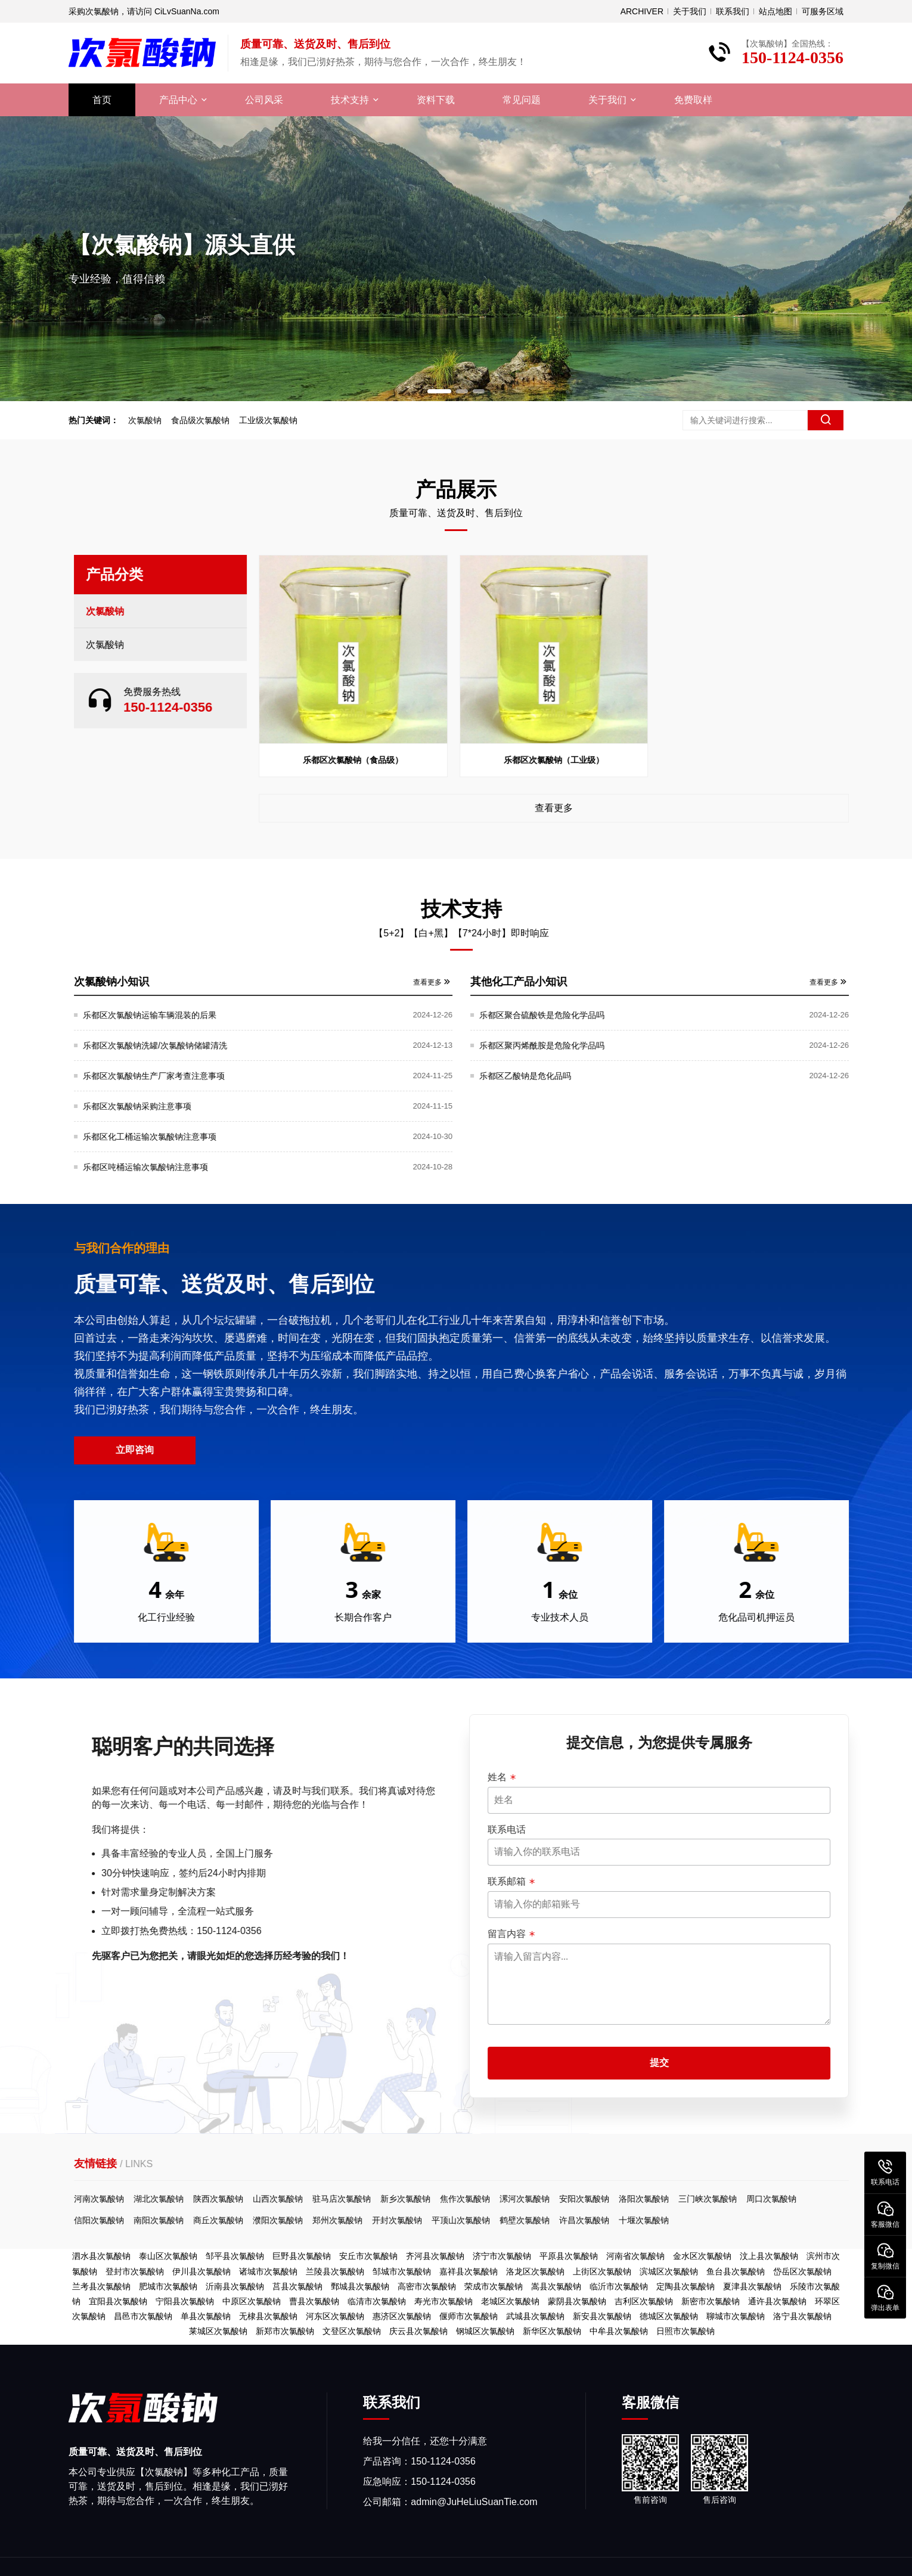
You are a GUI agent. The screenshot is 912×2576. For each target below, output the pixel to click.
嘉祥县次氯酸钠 (468, 2271)
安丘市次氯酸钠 (368, 2256)
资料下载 (436, 100)
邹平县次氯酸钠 (235, 2256)
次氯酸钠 (142, 420)
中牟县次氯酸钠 (619, 2331)
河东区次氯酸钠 (335, 2316)
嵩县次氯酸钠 (556, 2286)
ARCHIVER (642, 11)
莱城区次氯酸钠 (218, 2331)
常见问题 (521, 100)
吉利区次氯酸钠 (644, 2301)
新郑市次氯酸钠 (285, 2331)
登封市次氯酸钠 (135, 2271)
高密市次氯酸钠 (427, 2286)
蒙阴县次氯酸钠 (577, 2301)
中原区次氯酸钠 (251, 2301)
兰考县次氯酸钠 (101, 2286)
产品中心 (178, 100)
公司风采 (264, 100)
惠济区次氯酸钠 (402, 2316)
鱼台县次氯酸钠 (735, 2271)
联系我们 (732, 11)
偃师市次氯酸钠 (468, 2316)
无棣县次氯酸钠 (268, 2316)
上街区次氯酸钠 (602, 2271)
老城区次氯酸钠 (510, 2301)
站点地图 (775, 11)
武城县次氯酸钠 (535, 2316)
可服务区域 (822, 11)
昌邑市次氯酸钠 (143, 2316)
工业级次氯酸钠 (265, 420)
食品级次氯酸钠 (197, 420)
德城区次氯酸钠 (669, 2316)
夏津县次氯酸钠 (752, 2286)
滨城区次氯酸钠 (669, 2271)
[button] (439, 391)
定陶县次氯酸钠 (685, 2286)
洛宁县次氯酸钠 (802, 2316)
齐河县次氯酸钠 (435, 2256)
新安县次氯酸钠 (602, 2316)
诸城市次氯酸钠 (268, 2271)
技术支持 (350, 100)
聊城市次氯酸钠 (735, 2316)
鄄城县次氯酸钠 (360, 2286)
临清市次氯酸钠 (377, 2301)
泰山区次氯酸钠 (168, 2256)
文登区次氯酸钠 (351, 2331)
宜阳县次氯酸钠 (118, 2301)
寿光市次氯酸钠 (443, 2301)
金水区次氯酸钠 (702, 2256)
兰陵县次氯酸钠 (335, 2271)
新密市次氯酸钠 (710, 2301)
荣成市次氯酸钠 (493, 2286)
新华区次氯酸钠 (552, 2331)
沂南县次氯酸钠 (235, 2286)
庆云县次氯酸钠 (418, 2331)
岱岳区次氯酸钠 (802, 2271)
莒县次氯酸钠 (297, 2286)
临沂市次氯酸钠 (619, 2286)
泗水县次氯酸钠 (101, 2256)
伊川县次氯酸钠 (201, 2271)
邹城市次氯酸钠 (402, 2271)
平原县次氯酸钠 (568, 2256)
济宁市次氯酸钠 (502, 2256)
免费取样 (693, 100)
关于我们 (689, 11)
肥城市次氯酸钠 (168, 2286)
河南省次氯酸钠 (635, 2256)
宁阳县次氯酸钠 (185, 2301)
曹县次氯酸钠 (314, 2301)
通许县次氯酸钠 (777, 2301)
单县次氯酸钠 (206, 2316)
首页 (101, 100)
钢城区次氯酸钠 (485, 2331)
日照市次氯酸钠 (685, 2331)
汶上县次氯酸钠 (769, 2256)
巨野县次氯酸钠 (301, 2256)
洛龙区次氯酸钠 (535, 2271)
